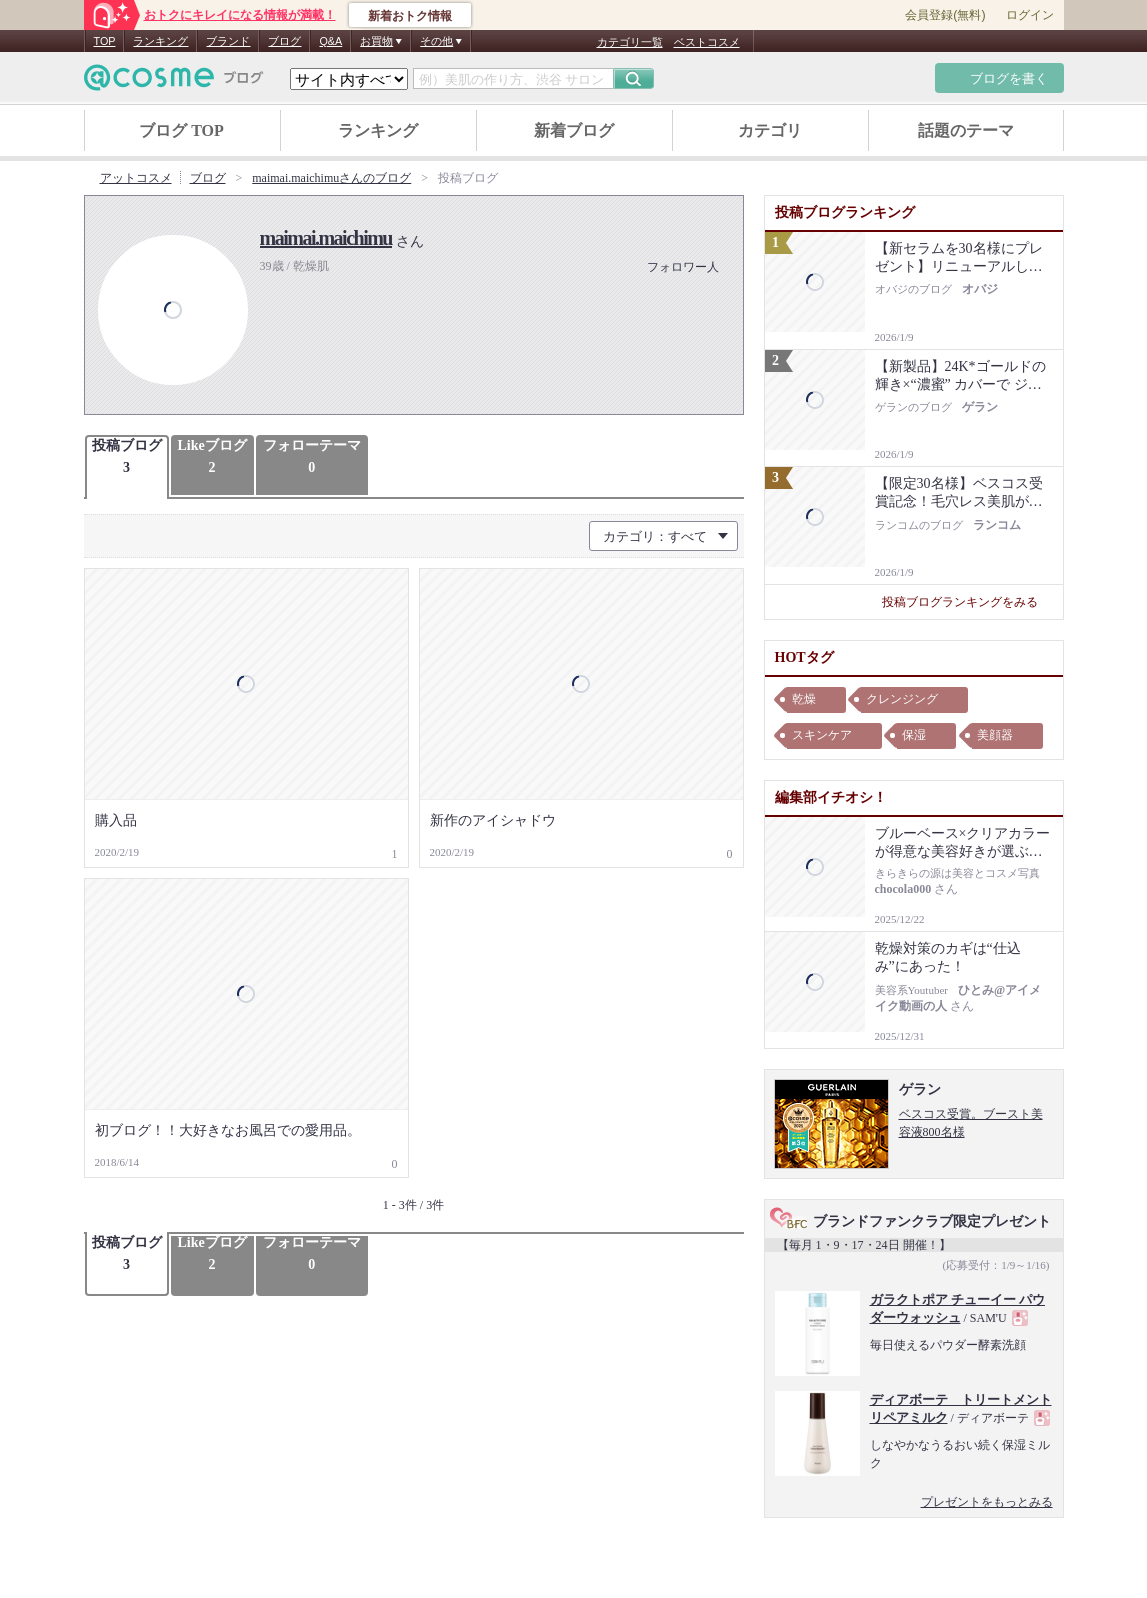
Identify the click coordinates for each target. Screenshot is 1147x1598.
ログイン (1030, 15)
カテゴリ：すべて (655, 536)
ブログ (284, 41)
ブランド (228, 41)
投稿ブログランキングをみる (967, 602)
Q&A (330, 41)
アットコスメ (136, 178)
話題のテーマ (966, 130)
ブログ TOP (181, 130)
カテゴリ (770, 130)
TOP (105, 41)
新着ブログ (574, 130)
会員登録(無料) (945, 15)
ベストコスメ (707, 42)
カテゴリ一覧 (630, 42)
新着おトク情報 (410, 16)
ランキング (160, 41)
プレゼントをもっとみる (987, 1502)
